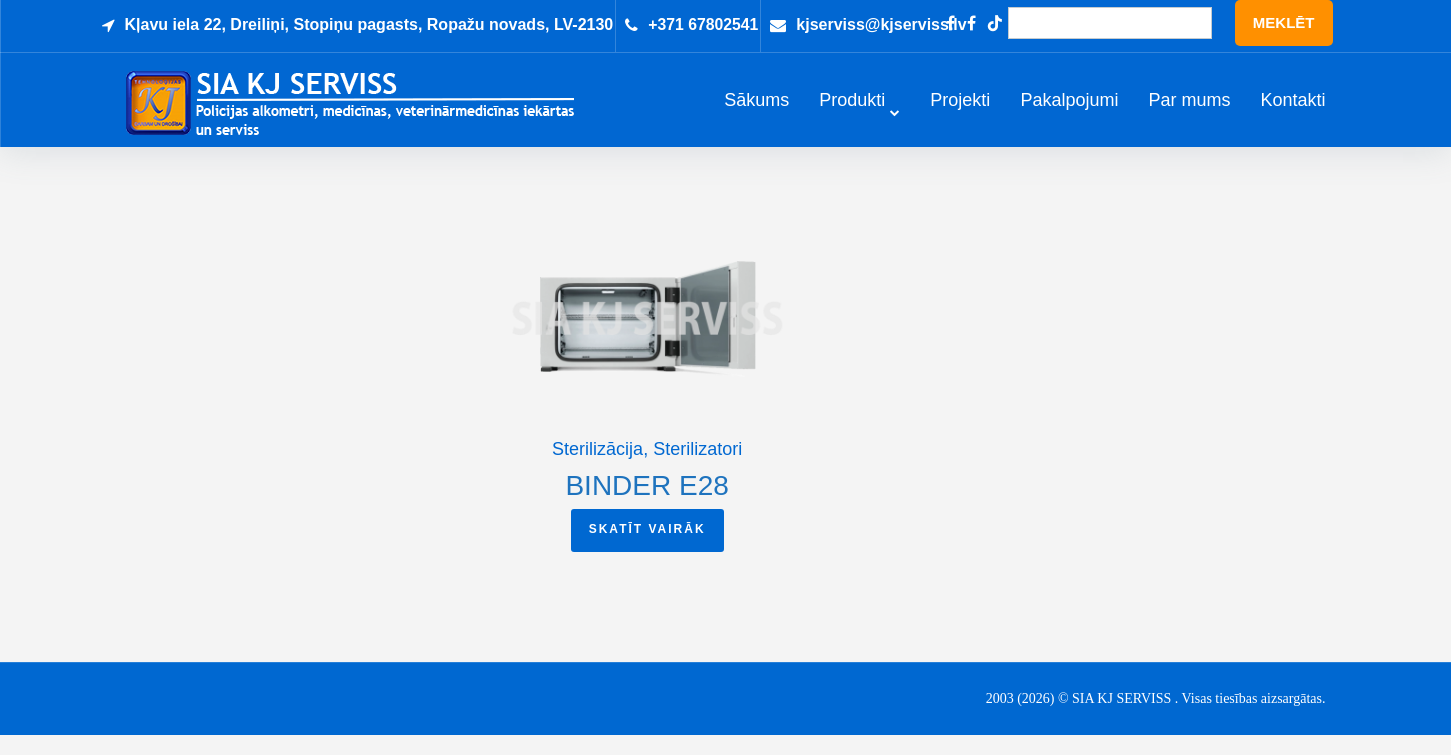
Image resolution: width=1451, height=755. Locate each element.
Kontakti (1292, 110)
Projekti (960, 110)
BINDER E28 (646, 505)
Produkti (852, 110)
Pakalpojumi (1069, 110)
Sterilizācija (597, 469)
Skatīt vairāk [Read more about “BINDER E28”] (647, 549)
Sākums (756, 110)
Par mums (1189, 110)
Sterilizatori (697, 469)
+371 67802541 (704, 24)
